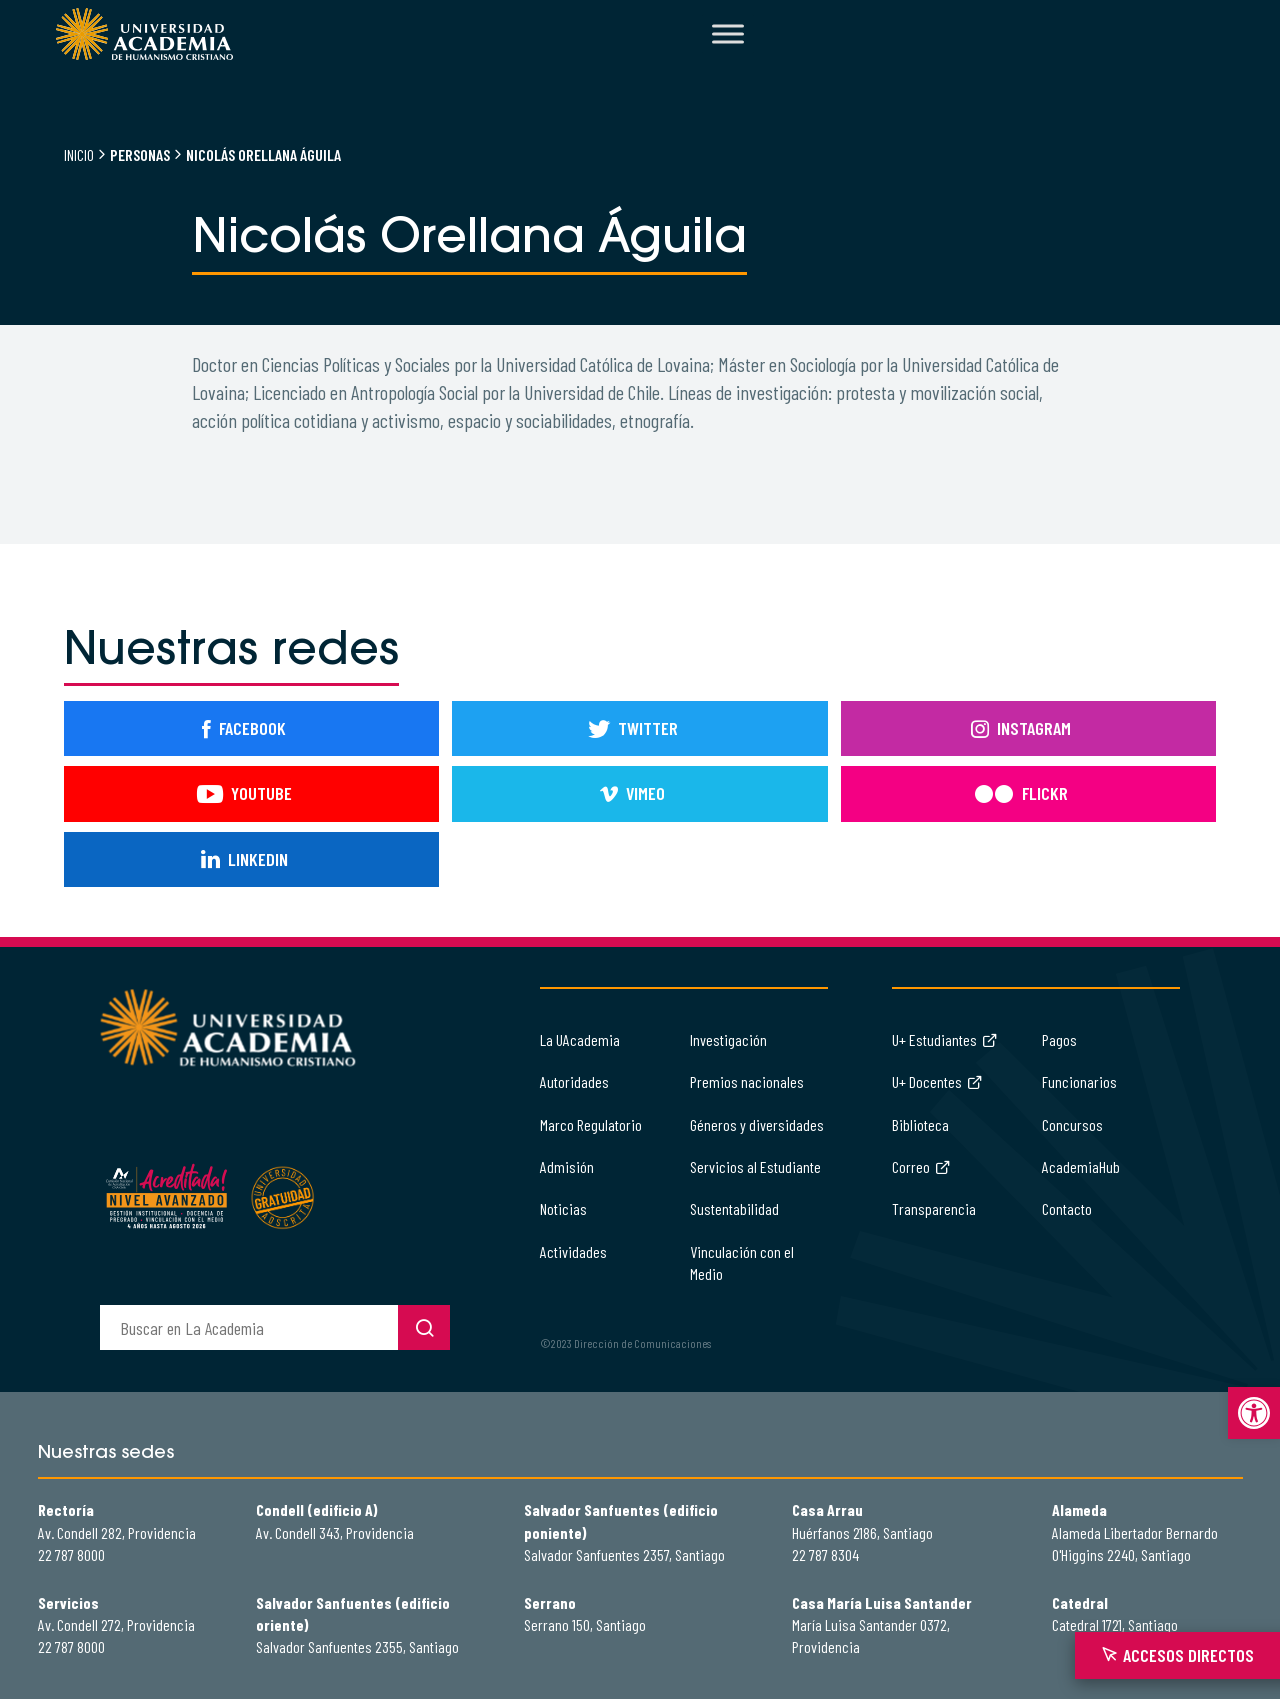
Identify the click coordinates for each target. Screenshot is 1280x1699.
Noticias (563, 1208)
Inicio (79, 154)
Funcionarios (1079, 1081)
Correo (921, 1166)
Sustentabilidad (734, 1208)
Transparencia (934, 1208)
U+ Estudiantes (945, 1039)
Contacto (1067, 1208)
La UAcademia (580, 1039)
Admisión (567, 1166)
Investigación (728, 1039)
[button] (1254, 1413)
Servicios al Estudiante (755, 1166)
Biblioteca (920, 1124)
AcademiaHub (1081, 1166)
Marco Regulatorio (591, 1124)
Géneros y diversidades (757, 1124)
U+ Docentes (937, 1081)
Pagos (1059, 1039)
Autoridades (574, 1081)
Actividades (573, 1251)
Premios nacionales (747, 1081)
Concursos (1072, 1124)
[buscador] (249, 1327)
